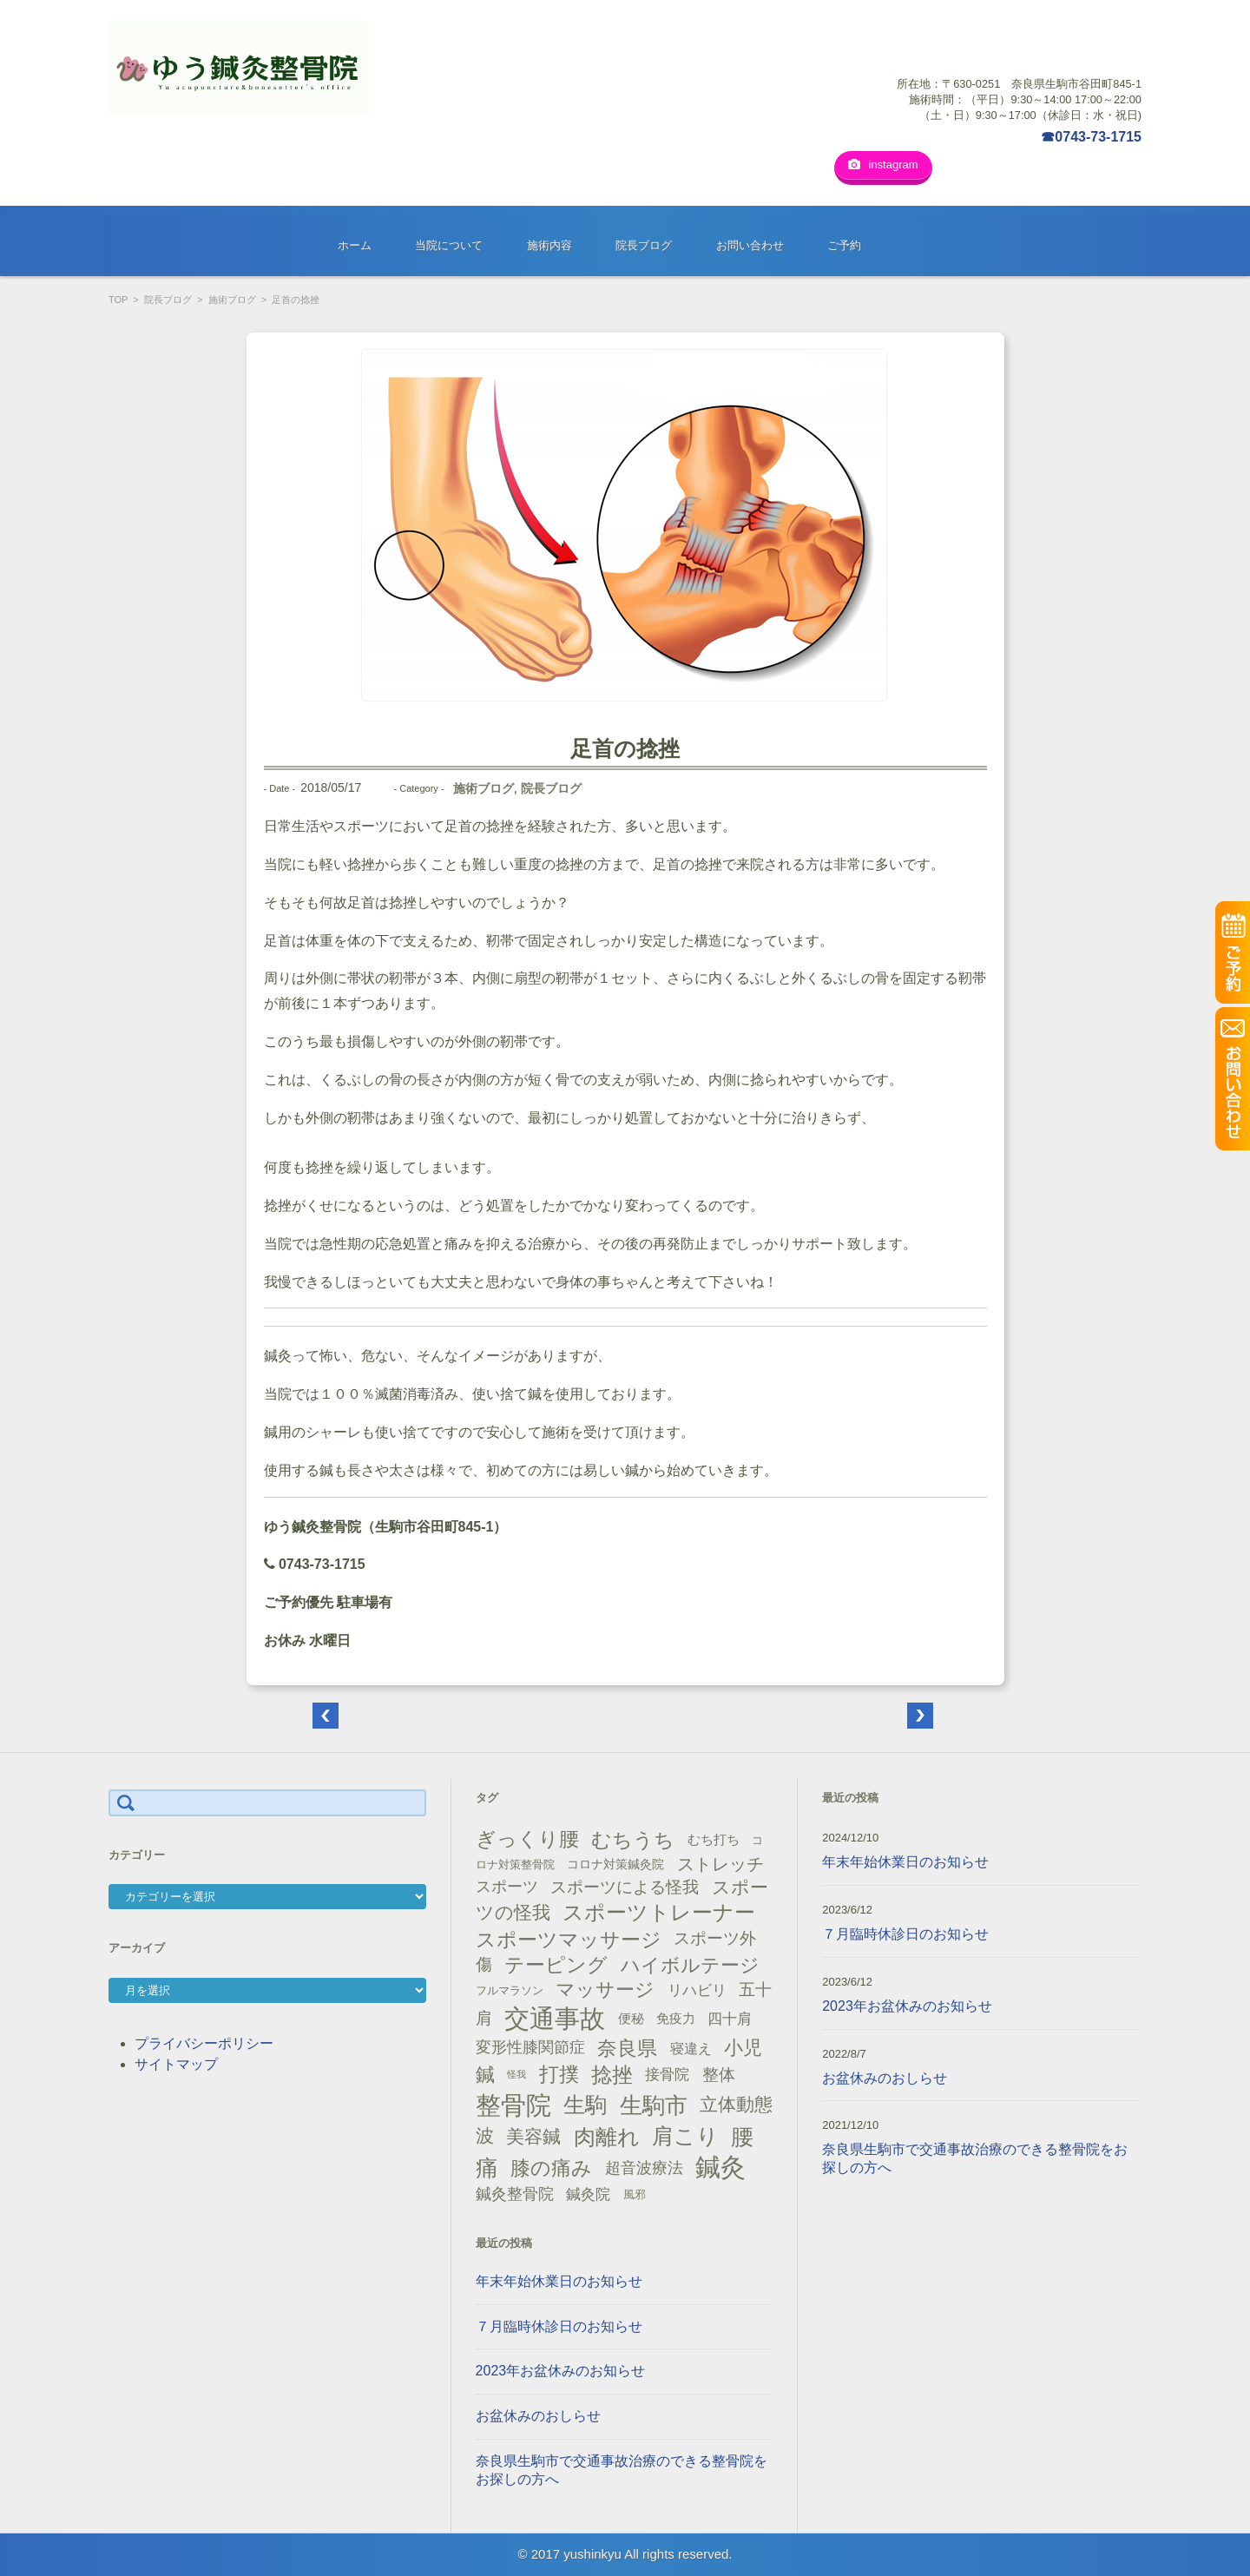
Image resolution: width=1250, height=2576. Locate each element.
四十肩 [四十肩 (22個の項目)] (729, 2018)
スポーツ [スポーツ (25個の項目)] (507, 1886)
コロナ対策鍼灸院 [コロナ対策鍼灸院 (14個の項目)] (615, 1864)
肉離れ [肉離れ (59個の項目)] (607, 2137)
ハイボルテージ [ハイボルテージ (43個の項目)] (690, 1965)
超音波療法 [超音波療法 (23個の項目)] (644, 2168)
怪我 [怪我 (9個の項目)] (516, 2074)
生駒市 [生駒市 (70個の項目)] (654, 2105)
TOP (118, 299)
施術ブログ (232, 299)
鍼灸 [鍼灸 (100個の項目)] (720, 2167)
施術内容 (549, 245)
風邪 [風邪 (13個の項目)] (634, 2194)
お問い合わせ (750, 245)
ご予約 (844, 245)
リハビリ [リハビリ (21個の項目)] (697, 1990)
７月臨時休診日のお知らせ (559, 2326)
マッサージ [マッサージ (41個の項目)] (605, 1989)
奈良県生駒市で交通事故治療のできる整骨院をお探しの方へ (621, 2470)
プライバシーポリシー (204, 2043)
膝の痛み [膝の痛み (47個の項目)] (551, 2168)
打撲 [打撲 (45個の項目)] (559, 2074)
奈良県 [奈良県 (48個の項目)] (627, 2048)
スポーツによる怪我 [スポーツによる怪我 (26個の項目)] (624, 1887)
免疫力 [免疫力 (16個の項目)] (675, 2019)
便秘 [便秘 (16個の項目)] (631, 2019)
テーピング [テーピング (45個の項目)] (556, 1964)
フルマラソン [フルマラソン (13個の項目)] (509, 1990)
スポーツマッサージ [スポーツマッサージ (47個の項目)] (568, 1939)
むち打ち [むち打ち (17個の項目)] (714, 1839)
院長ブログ (643, 245)
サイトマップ (176, 2064)
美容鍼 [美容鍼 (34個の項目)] (533, 2136)
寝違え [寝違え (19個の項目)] (691, 2048)
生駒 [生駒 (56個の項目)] (585, 2105)
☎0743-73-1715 (1091, 136)
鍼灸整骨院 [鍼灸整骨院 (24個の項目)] (515, 2194)
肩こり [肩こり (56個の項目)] (685, 2136)
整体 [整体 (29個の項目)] (718, 2074)
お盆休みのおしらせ (538, 2415)
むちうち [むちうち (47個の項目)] (632, 1839)
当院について (449, 245)
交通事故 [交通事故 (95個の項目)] (554, 2018)
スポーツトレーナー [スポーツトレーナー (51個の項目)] (658, 1912)
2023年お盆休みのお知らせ (561, 2370)
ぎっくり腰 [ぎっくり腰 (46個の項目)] (527, 1839)
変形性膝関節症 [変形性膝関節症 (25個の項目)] (530, 2047)
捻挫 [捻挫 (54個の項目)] (612, 2074)
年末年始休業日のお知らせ (559, 2281)
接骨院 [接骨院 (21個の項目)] (667, 2074)
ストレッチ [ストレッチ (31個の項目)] (720, 1864)
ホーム (355, 245)
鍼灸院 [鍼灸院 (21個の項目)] (588, 2194)
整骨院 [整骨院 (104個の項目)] (513, 2105)
